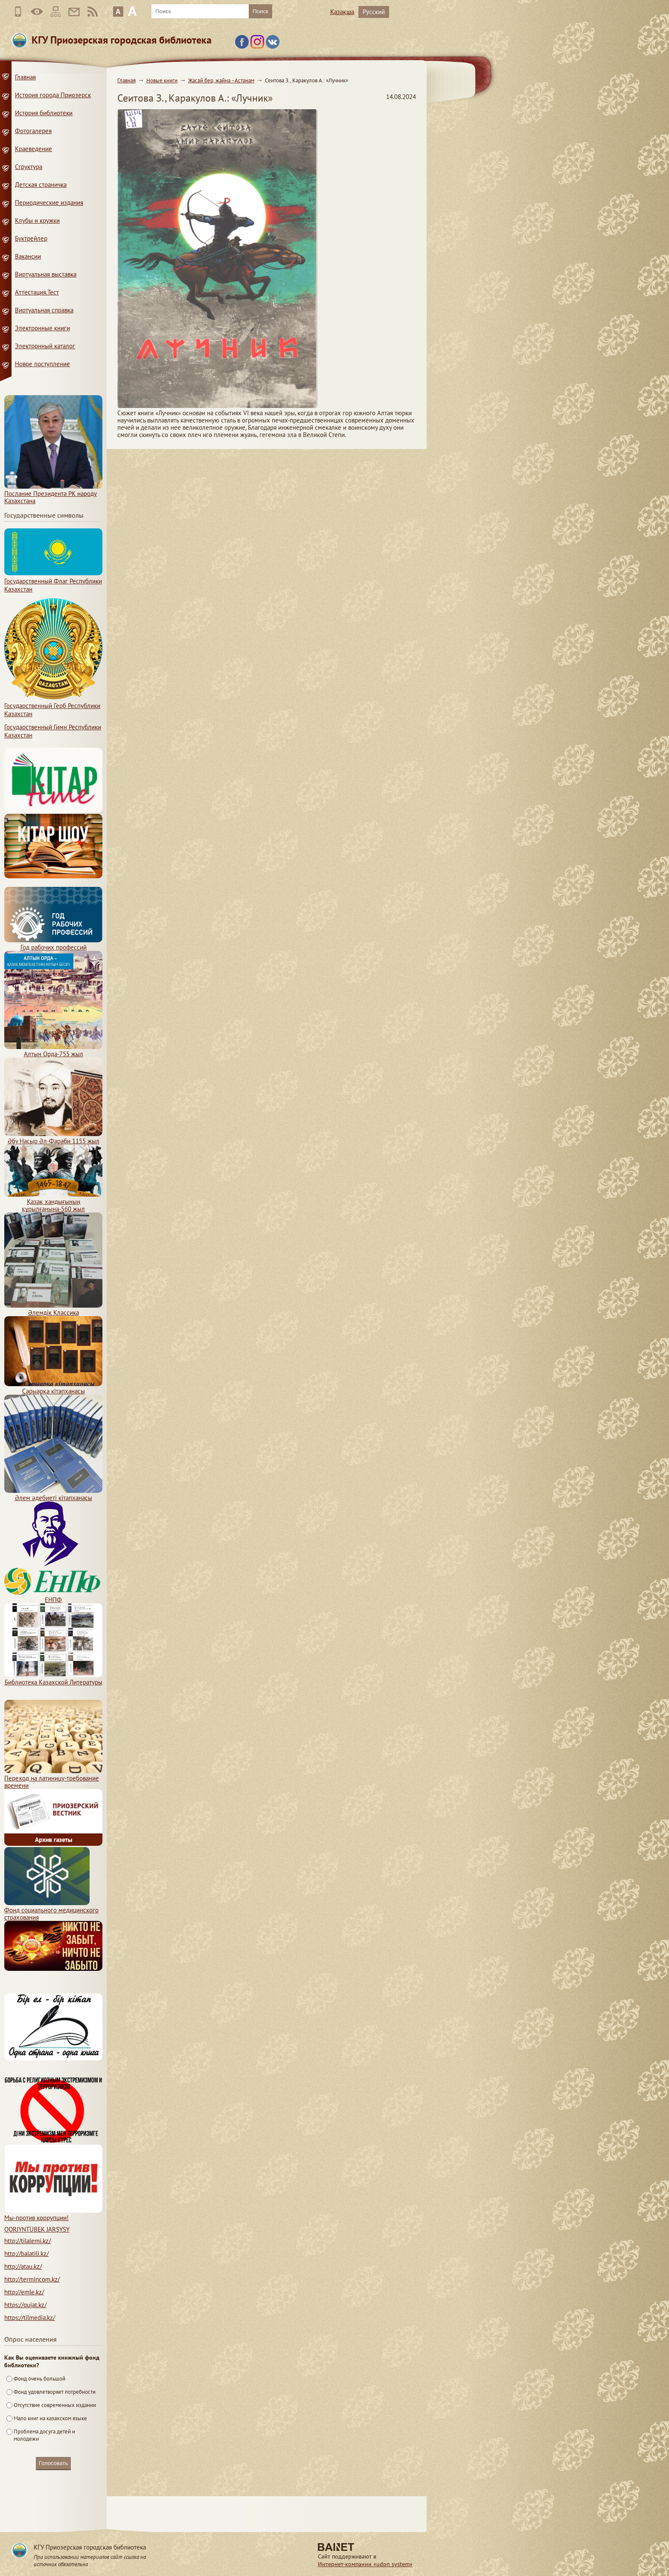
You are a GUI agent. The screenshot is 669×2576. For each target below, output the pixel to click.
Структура (28, 167)
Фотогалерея (33, 131)
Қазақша (342, 12)
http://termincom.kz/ (32, 2279)
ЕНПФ (53, 1596)
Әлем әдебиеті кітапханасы (53, 1494)
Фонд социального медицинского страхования (51, 1910)
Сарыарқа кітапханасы (53, 1387)
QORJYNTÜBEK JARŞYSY (37, 2229)
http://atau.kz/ (23, 2266)
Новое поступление (42, 364)
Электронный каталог (45, 346)
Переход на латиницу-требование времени (53, 1778)
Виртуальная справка (44, 310)
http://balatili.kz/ (26, 2254)
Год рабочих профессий (53, 943)
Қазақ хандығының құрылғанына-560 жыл (53, 1201)
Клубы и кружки (37, 220)
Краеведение (33, 149)
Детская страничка (41, 185)
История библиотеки (44, 113)
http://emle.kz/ (24, 2292)
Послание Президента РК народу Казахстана (53, 493)
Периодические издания (49, 202)
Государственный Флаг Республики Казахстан (53, 581)
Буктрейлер (31, 238)
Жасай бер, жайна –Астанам (221, 80)
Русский (374, 12)
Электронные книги (42, 328)
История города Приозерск (53, 95)
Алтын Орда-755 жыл (53, 1050)
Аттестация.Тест (37, 292)
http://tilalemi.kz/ (27, 2241)
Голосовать (53, 2463)
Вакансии (28, 256)
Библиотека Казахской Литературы (53, 1678)
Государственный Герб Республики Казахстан (53, 706)
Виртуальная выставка (45, 274)
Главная (126, 80)
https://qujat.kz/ (25, 2305)
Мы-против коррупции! (53, 2214)
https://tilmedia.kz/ (29, 2318)
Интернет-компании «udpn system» (365, 2564)
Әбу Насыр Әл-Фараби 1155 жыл (53, 1137)
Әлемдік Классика (53, 1309)
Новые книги (161, 80)
